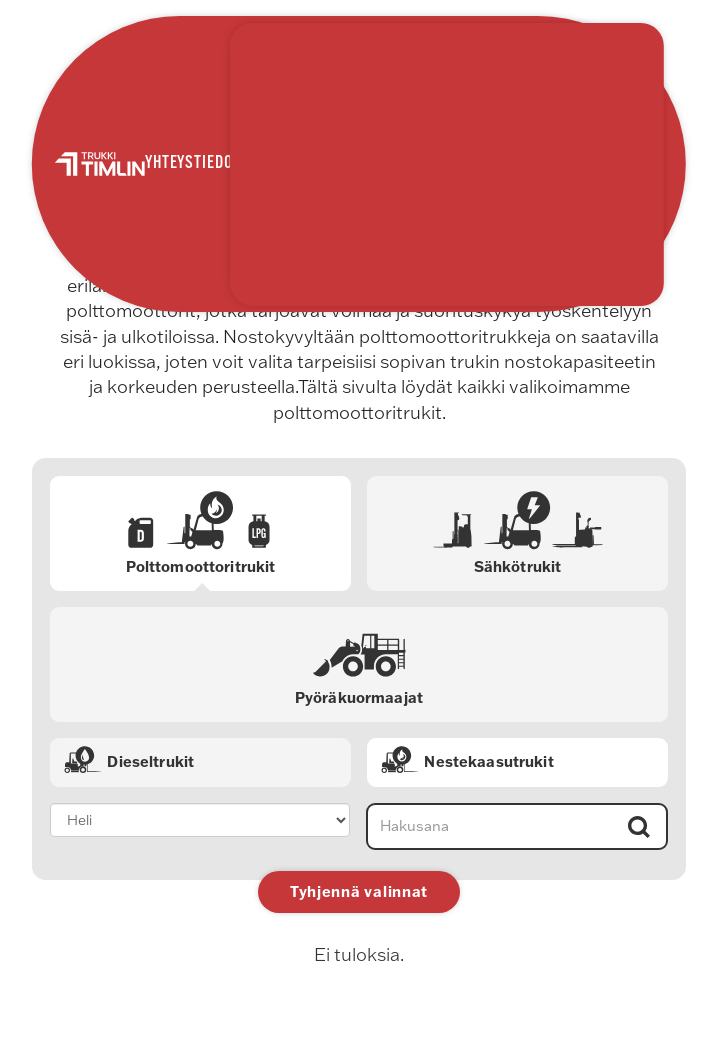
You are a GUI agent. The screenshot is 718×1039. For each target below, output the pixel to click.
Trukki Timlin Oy (99, 164)
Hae (638, 827)
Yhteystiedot (193, 163)
